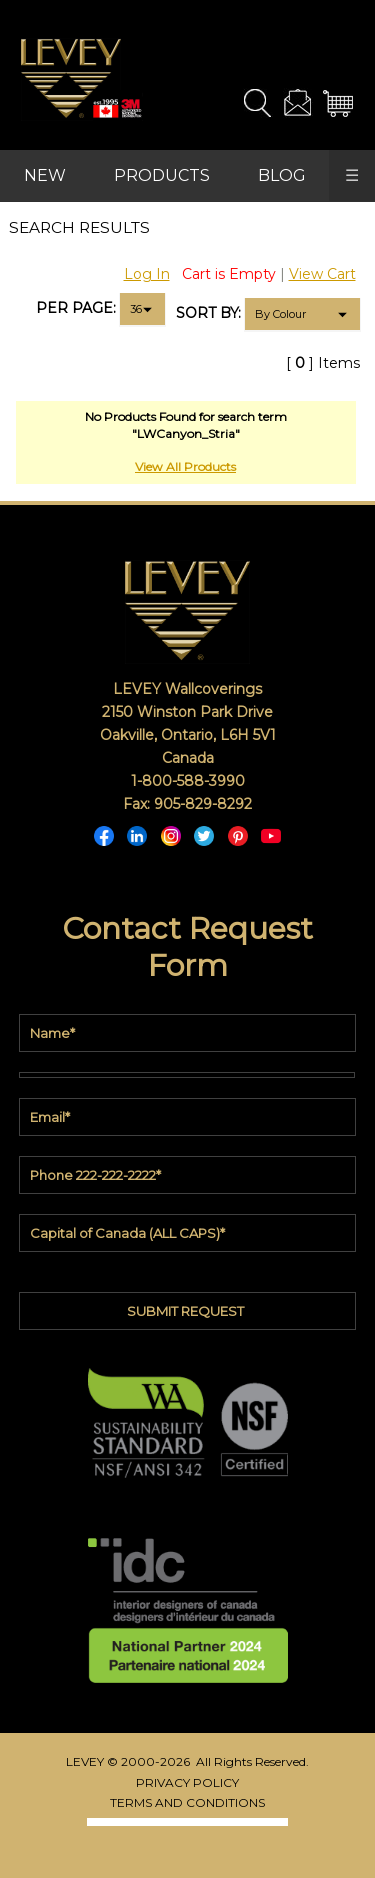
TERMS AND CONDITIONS (187, 1802)
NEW (45, 175)
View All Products (185, 466)
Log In (147, 274)
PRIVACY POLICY (187, 1782)
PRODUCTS (162, 175)
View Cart (322, 274)
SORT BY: (208, 313)
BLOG (282, 175)
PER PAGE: (76, 308)
